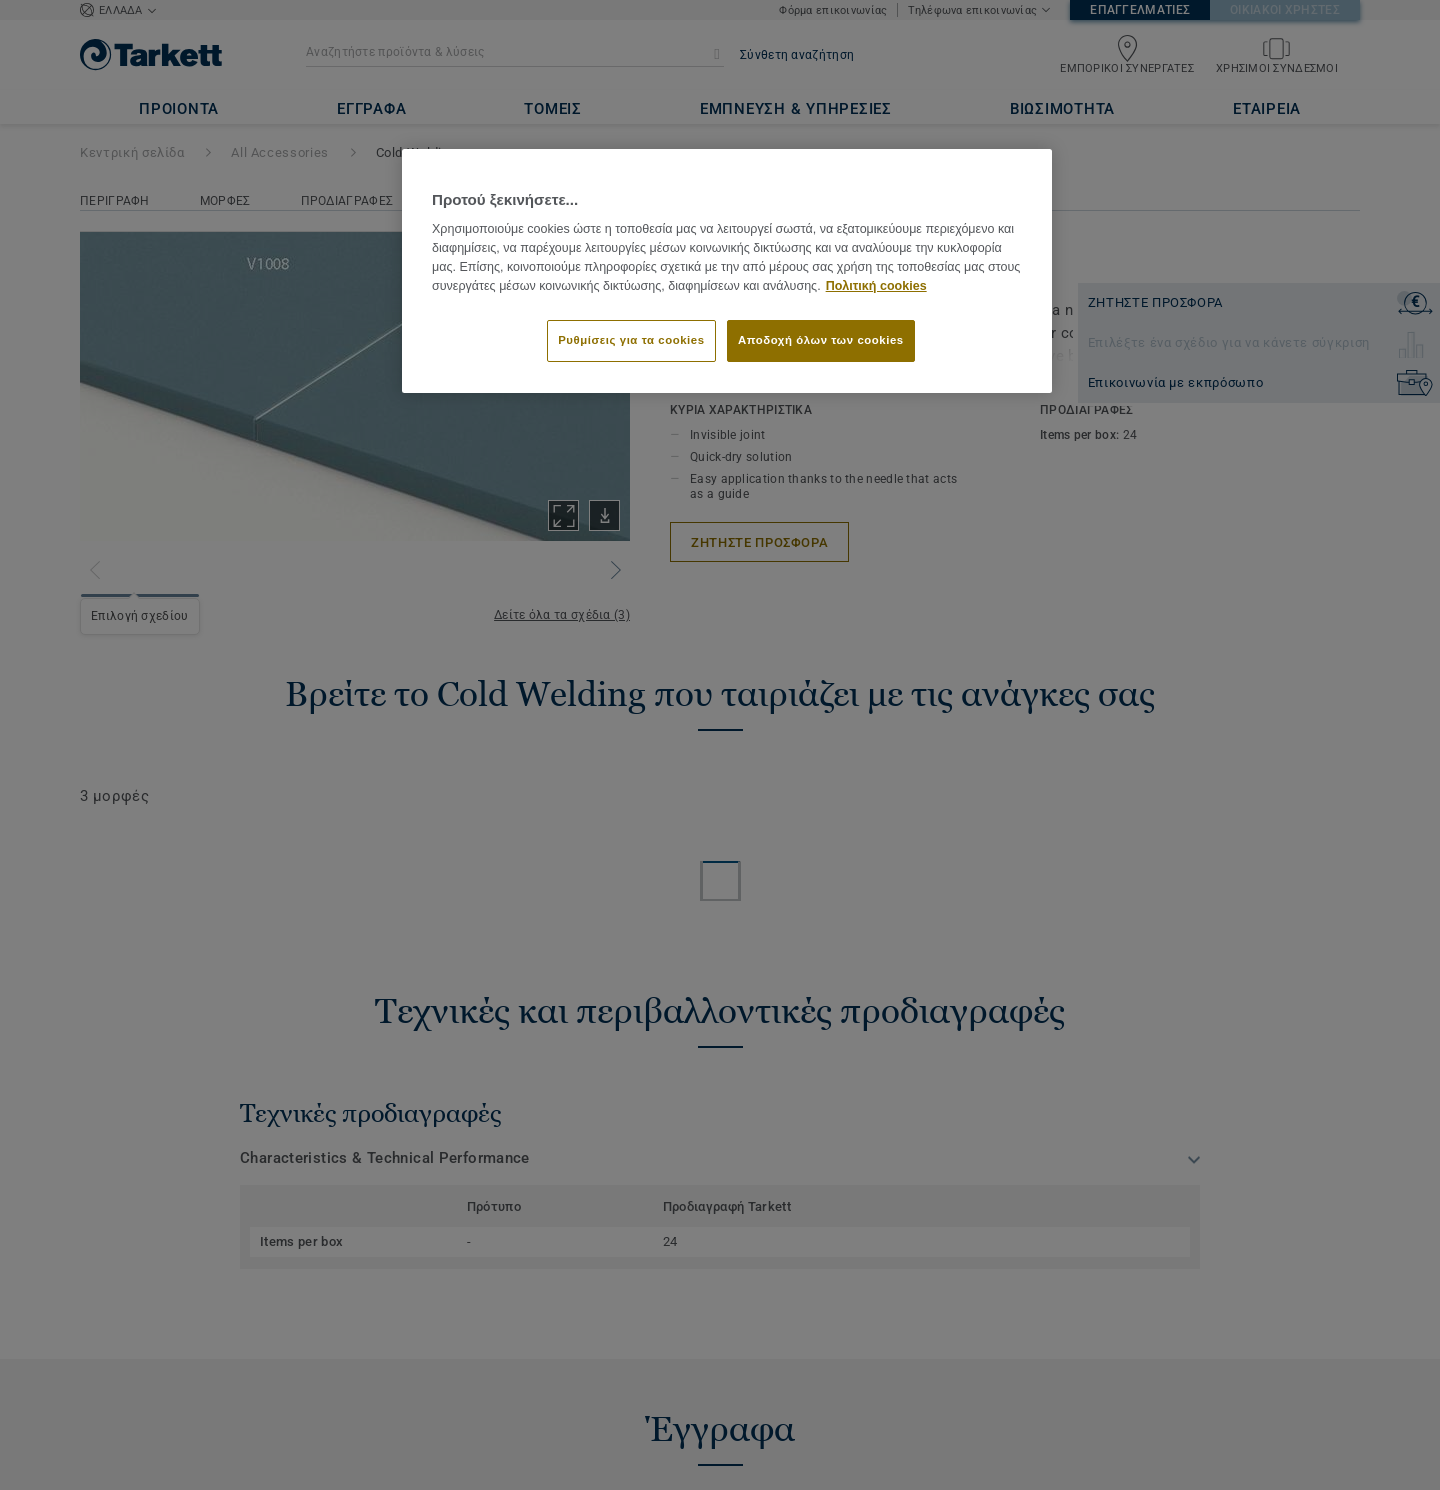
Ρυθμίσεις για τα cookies (631, 340)
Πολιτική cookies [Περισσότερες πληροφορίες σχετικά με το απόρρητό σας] (876, 286)
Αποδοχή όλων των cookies (821, 340)
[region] (727, 271)
